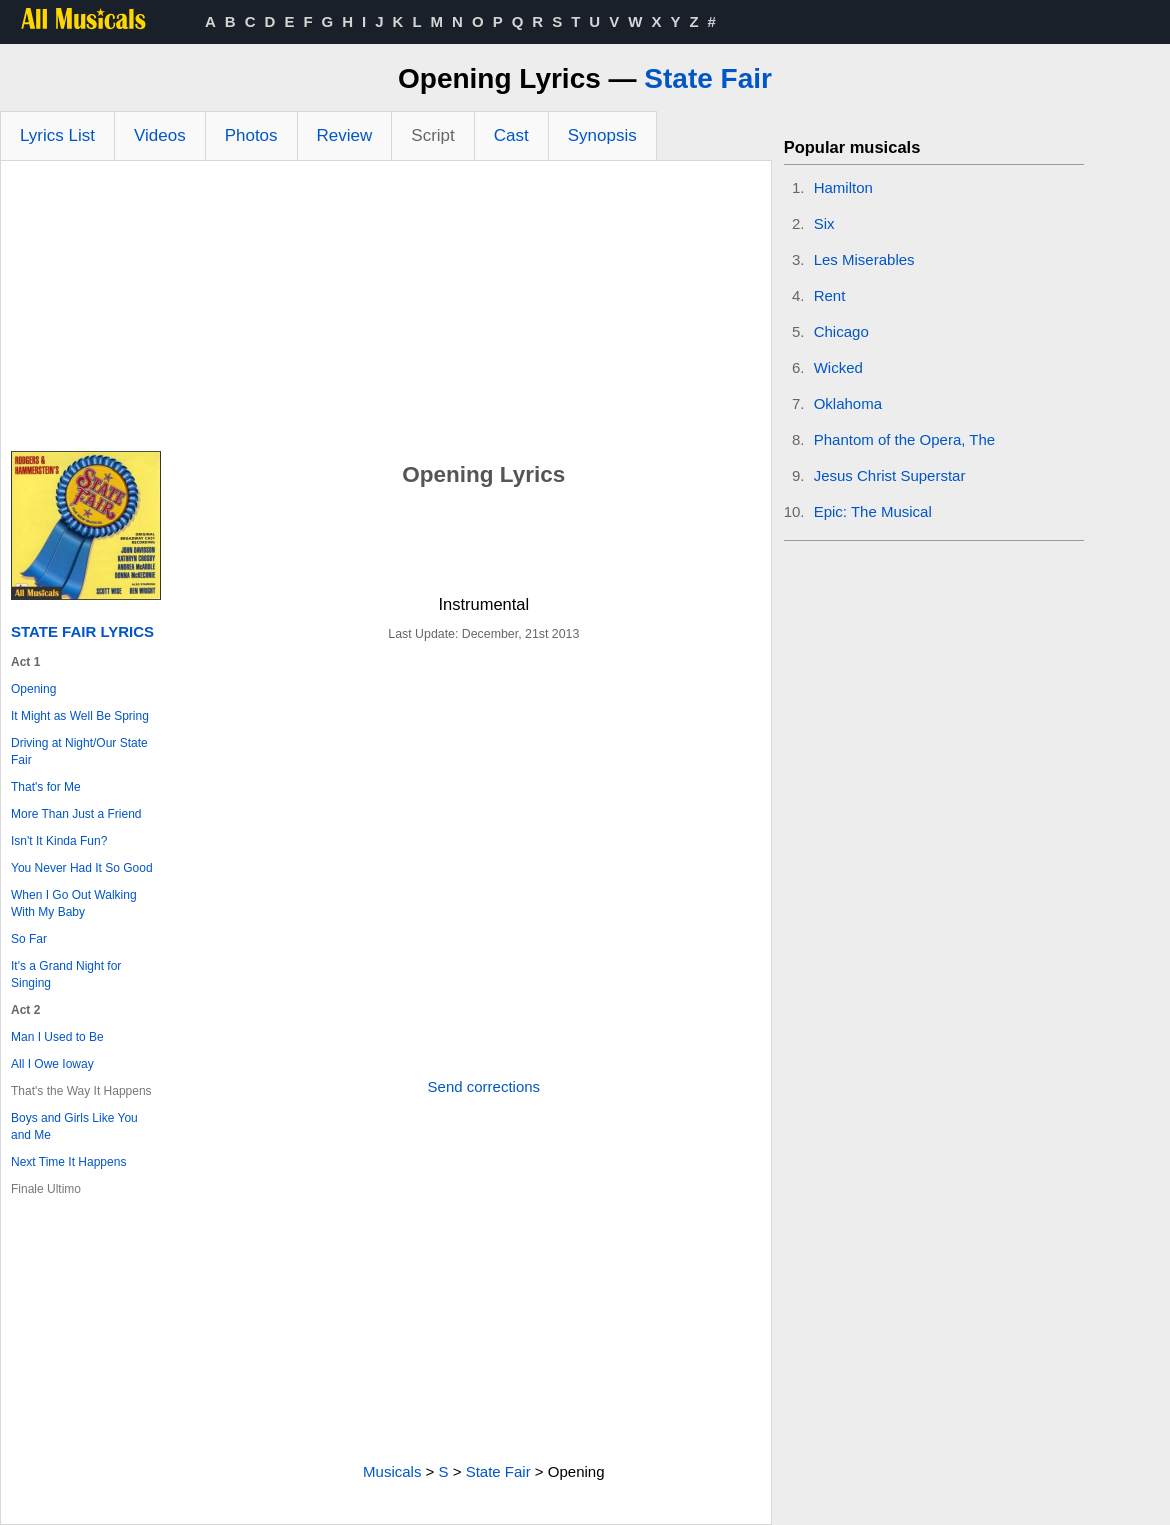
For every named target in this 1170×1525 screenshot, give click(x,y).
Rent (830, 295)
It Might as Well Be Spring (80, 716)
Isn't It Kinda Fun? (59, 841)
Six (824, 223)
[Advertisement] (386, 311)
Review (345, 135)
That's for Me (46, 787)
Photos (251, 135)
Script (432, 135)
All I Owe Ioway (52, 1064)
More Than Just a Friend (76, 814)
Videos (160, 135)
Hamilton (843, 187)
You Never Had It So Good (82, 868)
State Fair (708, 78)
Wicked (838, 367)
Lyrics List (57, 135)
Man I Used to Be (57, 1037)
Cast (511, 135)
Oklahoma (848, 403)
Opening (33, 689)
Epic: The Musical (873, 511)
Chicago (841, 331)
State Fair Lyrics (82, 631)
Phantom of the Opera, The (905, 439)
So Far (29, 939)
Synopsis (602, 135)
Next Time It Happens (68, 1162)
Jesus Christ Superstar (890, 475)
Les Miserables (864, 259)
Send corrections (484, 1086)
